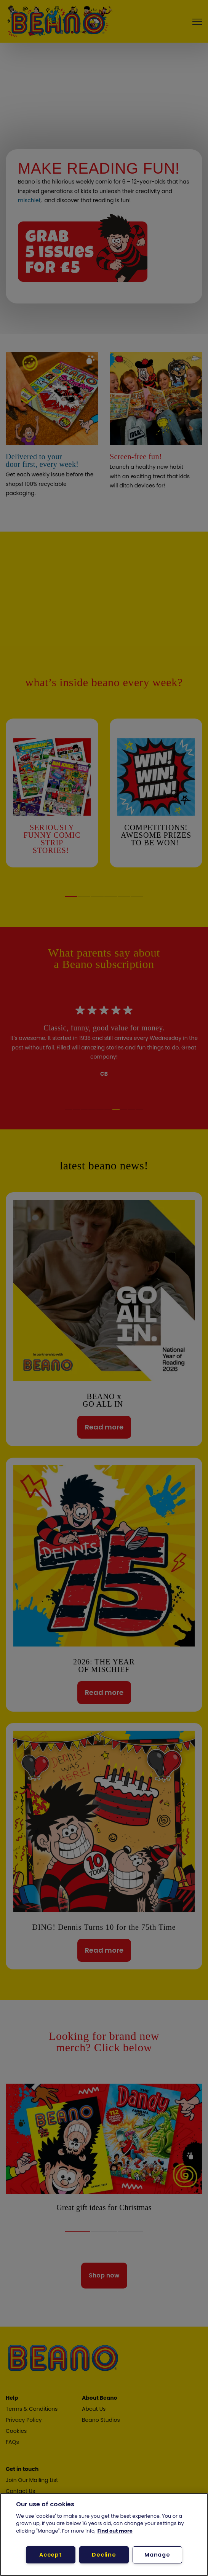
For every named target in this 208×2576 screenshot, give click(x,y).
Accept (50, 2554)
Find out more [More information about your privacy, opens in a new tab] (115, 2530)
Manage (157, 2554)
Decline (104, 2554)
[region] (104, 2534)
